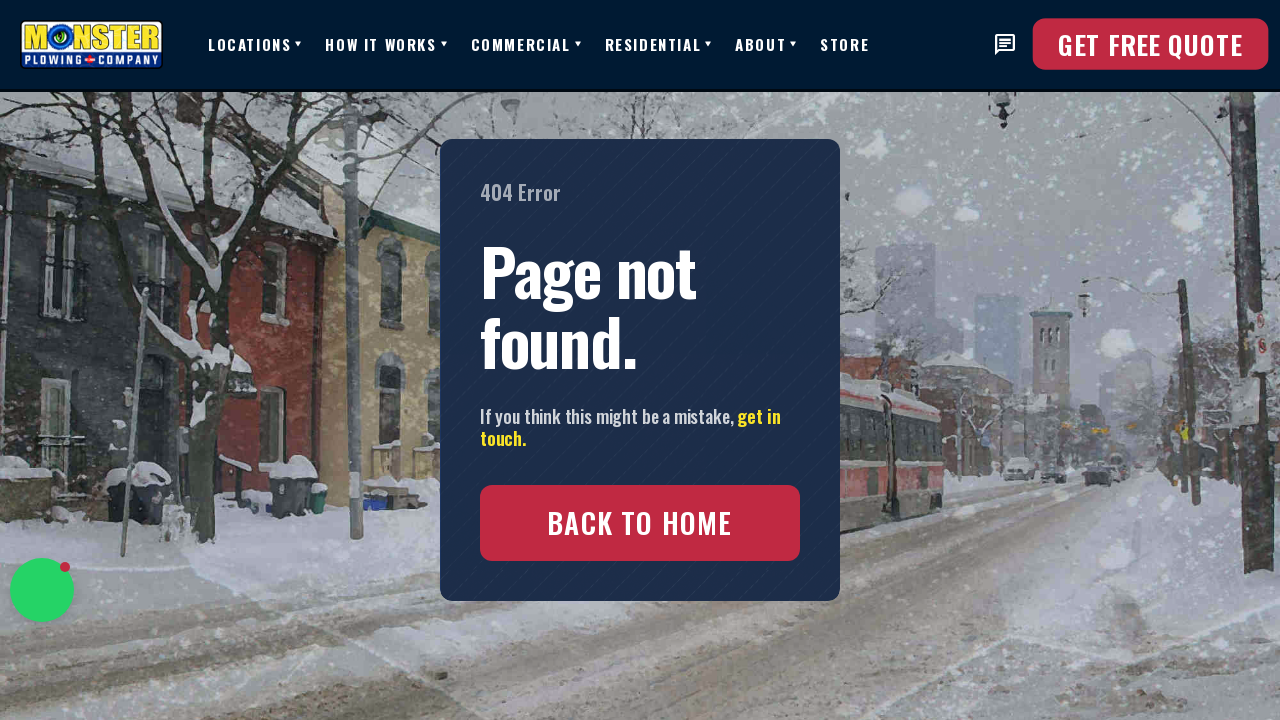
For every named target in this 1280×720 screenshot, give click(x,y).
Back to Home (639, 522)
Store (844, 44)
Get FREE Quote (1151, 44)
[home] (115, 44)
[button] (254, 44)
